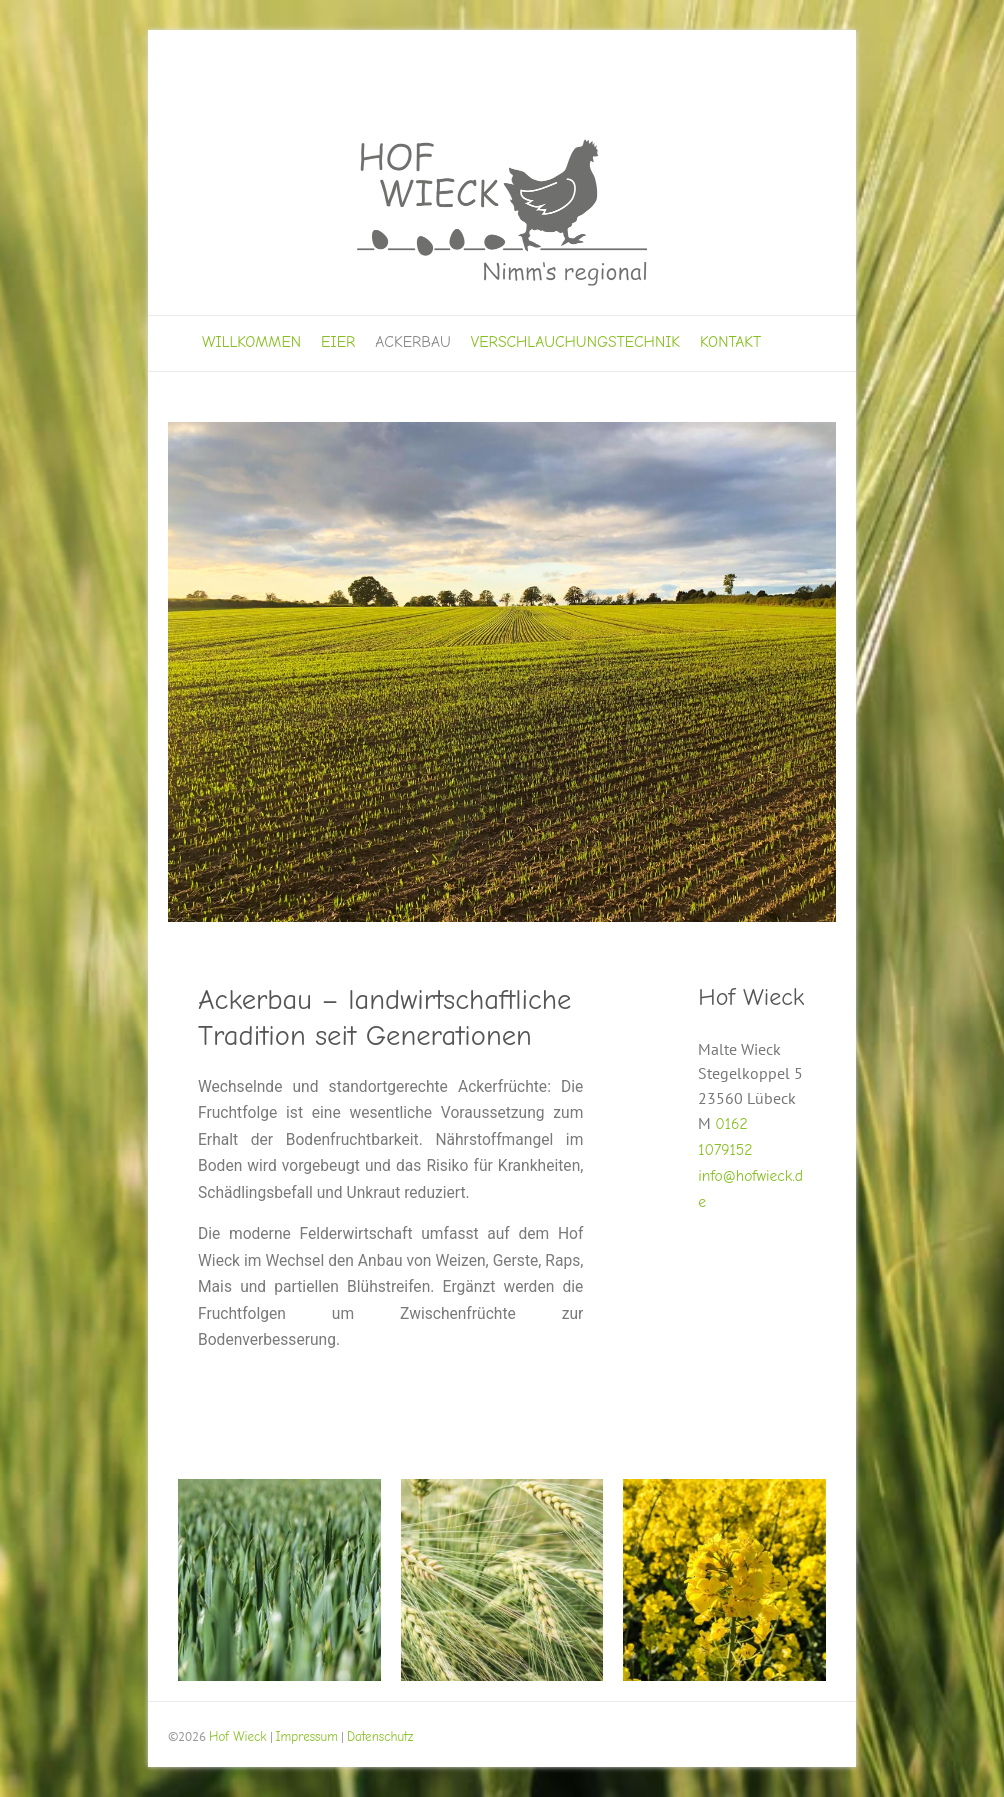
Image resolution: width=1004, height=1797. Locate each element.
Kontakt (730, 342)
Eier (338, 342)
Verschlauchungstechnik (575, 342)
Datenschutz (380, 1736)
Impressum (307, 1736)
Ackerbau (413, 342)
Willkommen (251, 342)
